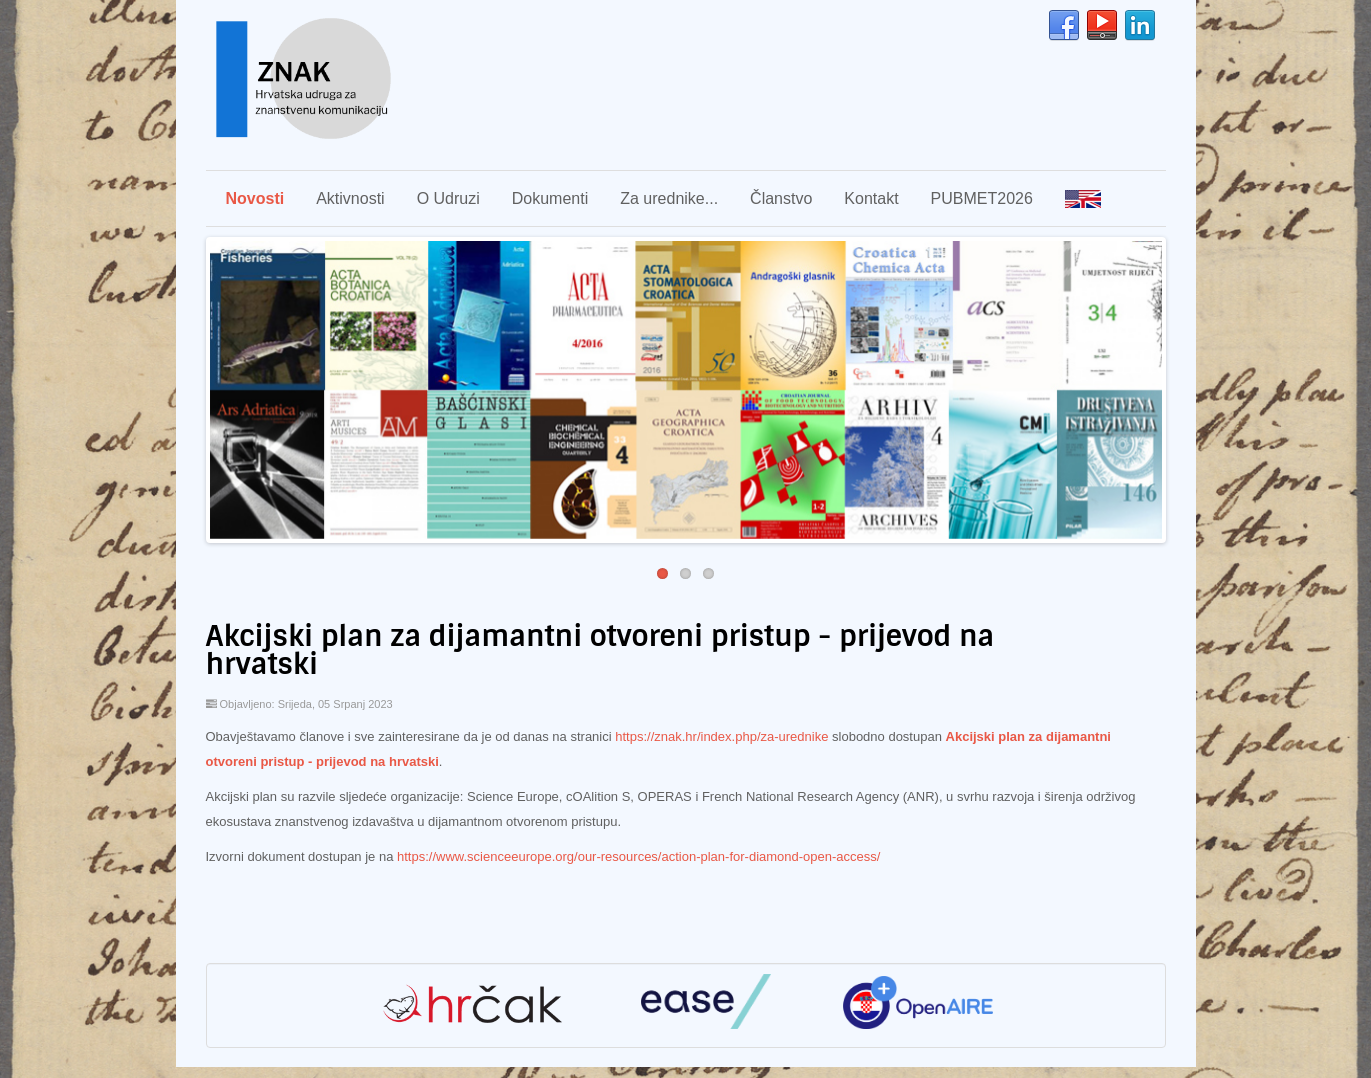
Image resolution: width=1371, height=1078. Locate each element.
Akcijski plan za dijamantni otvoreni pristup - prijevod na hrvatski (600, 650)
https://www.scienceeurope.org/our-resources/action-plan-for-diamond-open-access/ (638, 856)
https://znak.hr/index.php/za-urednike (721, 736)
